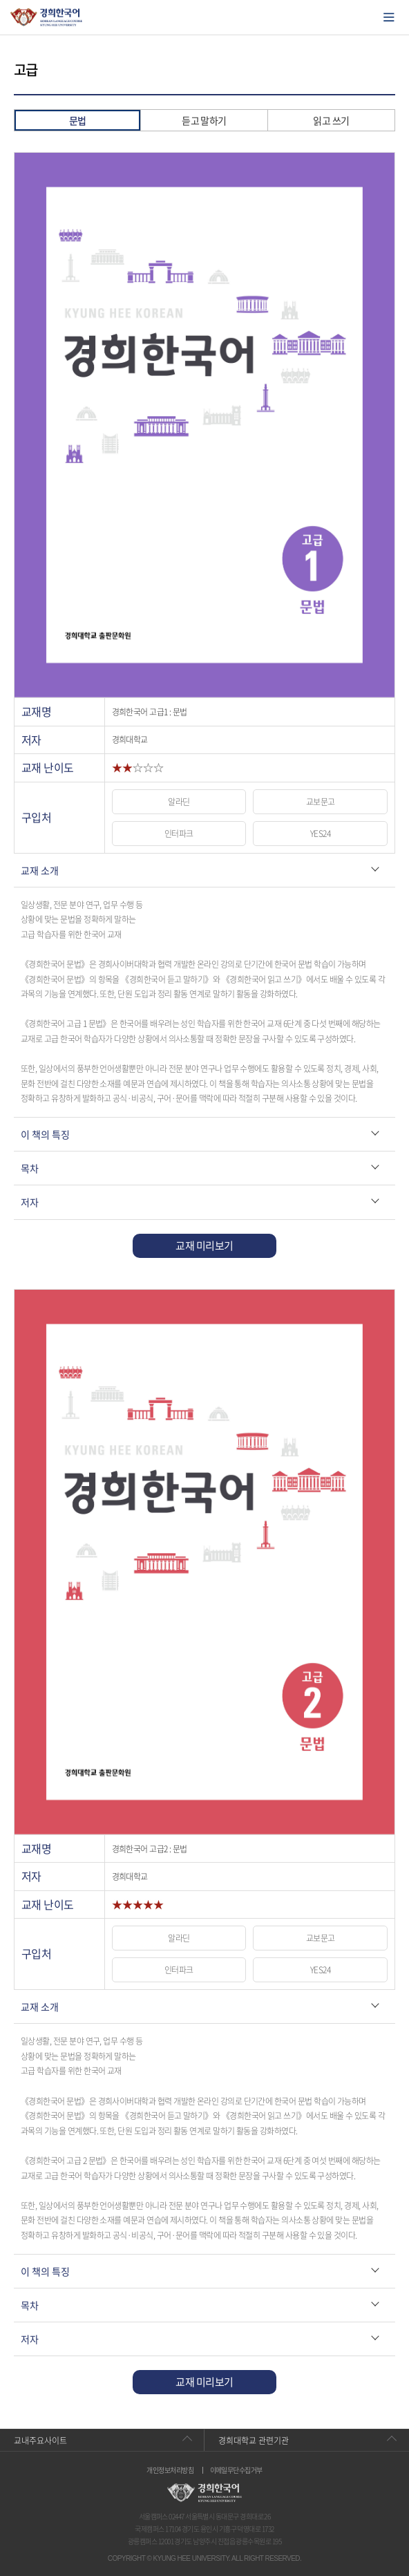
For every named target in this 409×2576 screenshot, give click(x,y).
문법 (77, 120)
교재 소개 (40, 870)
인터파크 (178, 833)
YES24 (320, 833)
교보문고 (320, 802)
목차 (30, 1168)
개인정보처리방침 (169, 2470)
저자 (30, 1202)
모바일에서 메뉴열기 (389, 17)
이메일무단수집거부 (236, 2470)
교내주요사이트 (40, 2440)
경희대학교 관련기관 (253, 2440)
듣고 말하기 (204, 120)
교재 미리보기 (204, 1245)
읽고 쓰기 (331, 120)
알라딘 (178, 802)
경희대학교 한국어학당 (46, 17)
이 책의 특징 (45, 1134)
